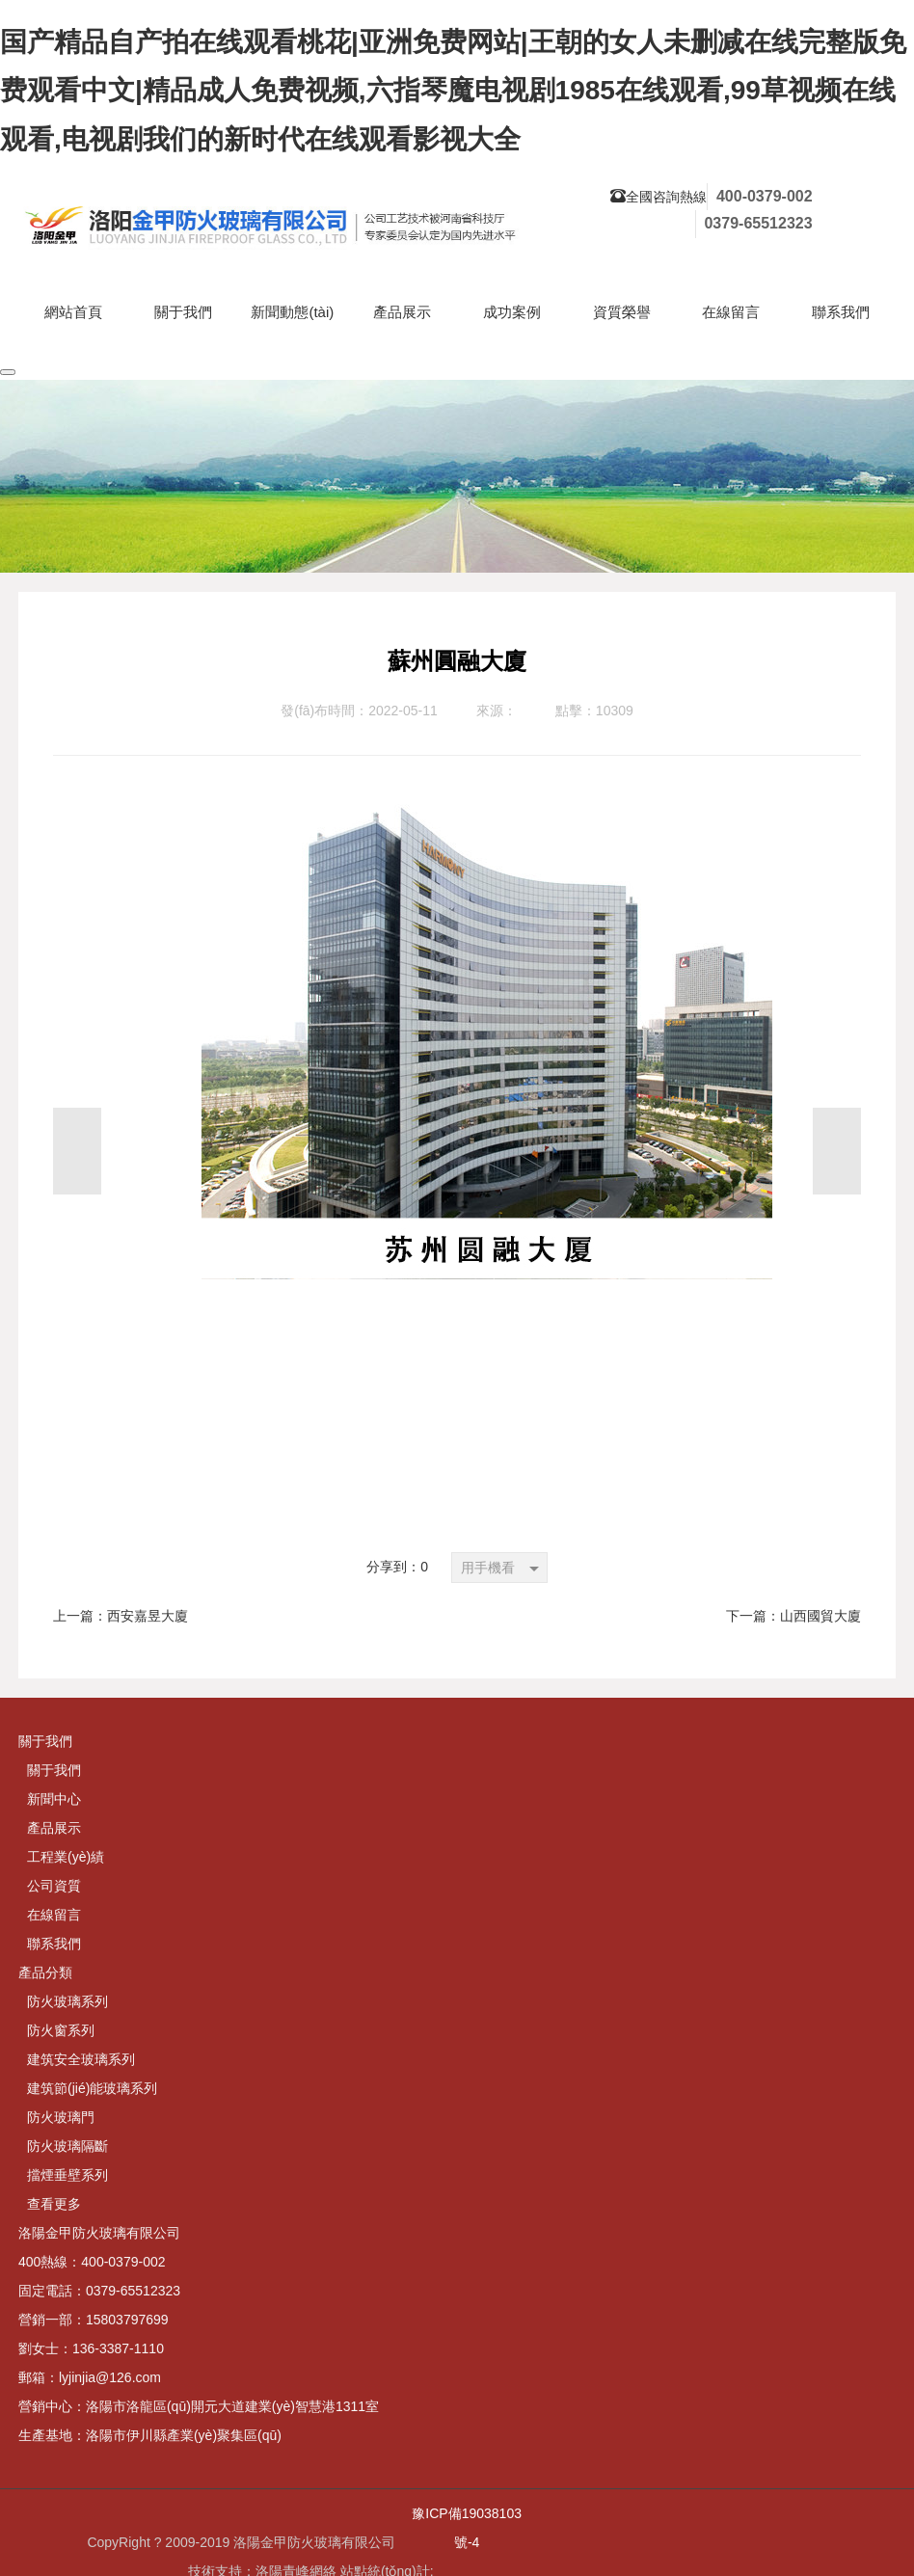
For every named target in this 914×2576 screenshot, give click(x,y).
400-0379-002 (764, 196)
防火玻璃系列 (67, 2001)
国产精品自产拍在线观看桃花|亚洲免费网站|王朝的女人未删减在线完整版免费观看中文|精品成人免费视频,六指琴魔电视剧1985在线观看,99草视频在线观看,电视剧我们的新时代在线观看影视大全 (453, 90)
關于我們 (54, 1770)
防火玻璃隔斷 (67, 2146)
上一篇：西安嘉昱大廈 (120, 1615)
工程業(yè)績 (65, 1857)
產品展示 (54, 1828)
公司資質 (54, 1885)
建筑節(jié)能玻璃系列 (92, 2088)
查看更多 (54, 2204)
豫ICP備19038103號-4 (467, 2528)
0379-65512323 (758, 223)
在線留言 (54, 1914)
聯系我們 (54, 1943)
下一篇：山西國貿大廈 (793, 1615)
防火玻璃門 (60, 2117)
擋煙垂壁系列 (67, 2175)
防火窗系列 (60, 2030)
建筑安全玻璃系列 (81, 2059)
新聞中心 (54, 1799)
